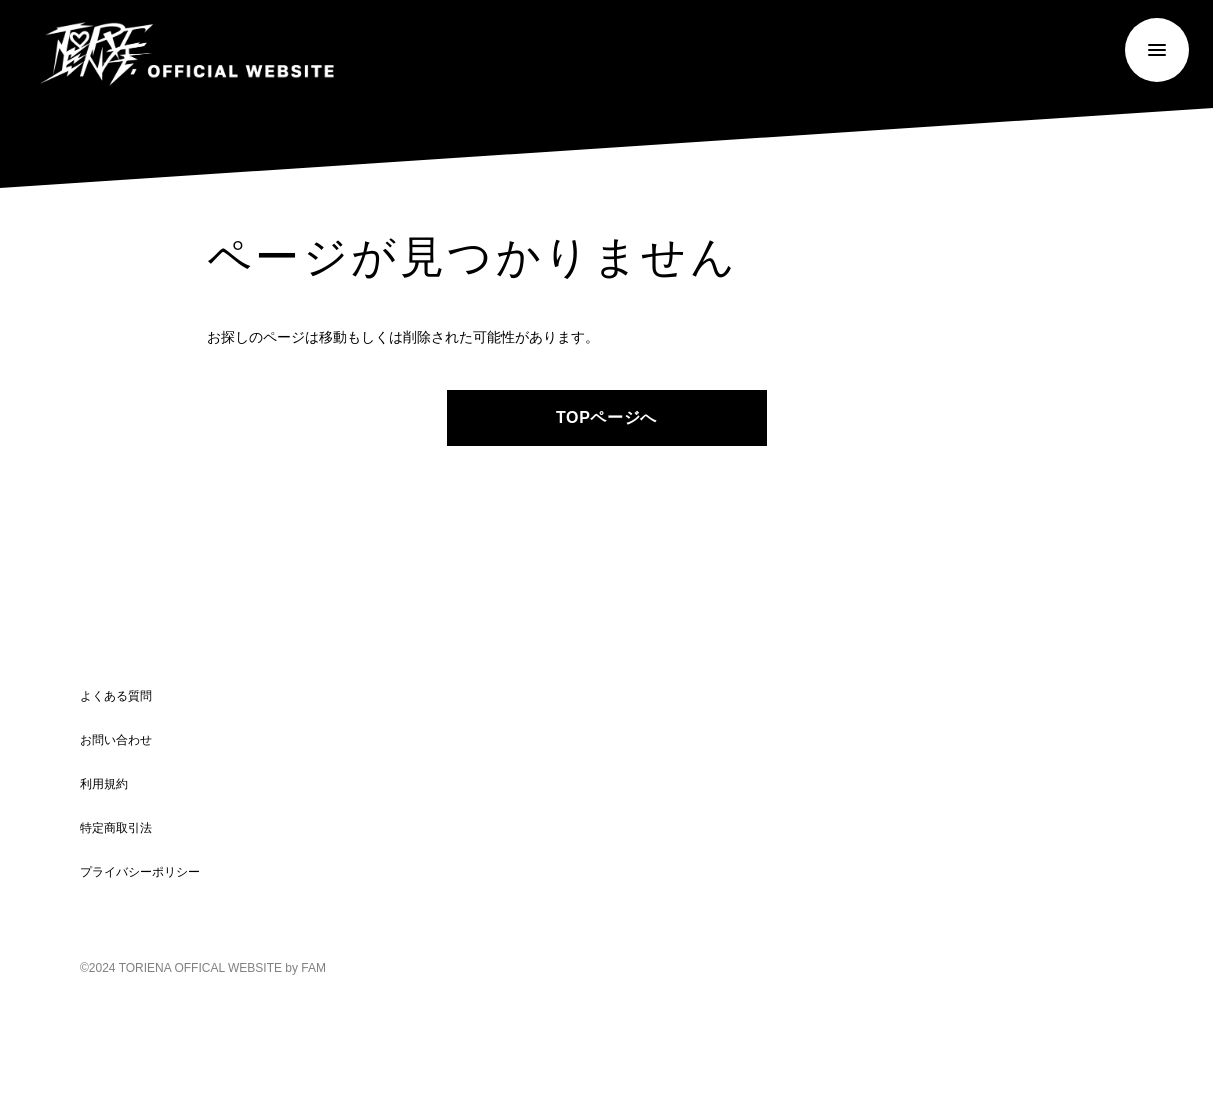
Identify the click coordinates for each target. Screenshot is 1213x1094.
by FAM (305, 968)
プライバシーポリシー (140, 872)
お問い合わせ (116, 740)
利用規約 (104, 784)
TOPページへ (606, 417)
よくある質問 (116, 696)
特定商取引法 (116, 828)
